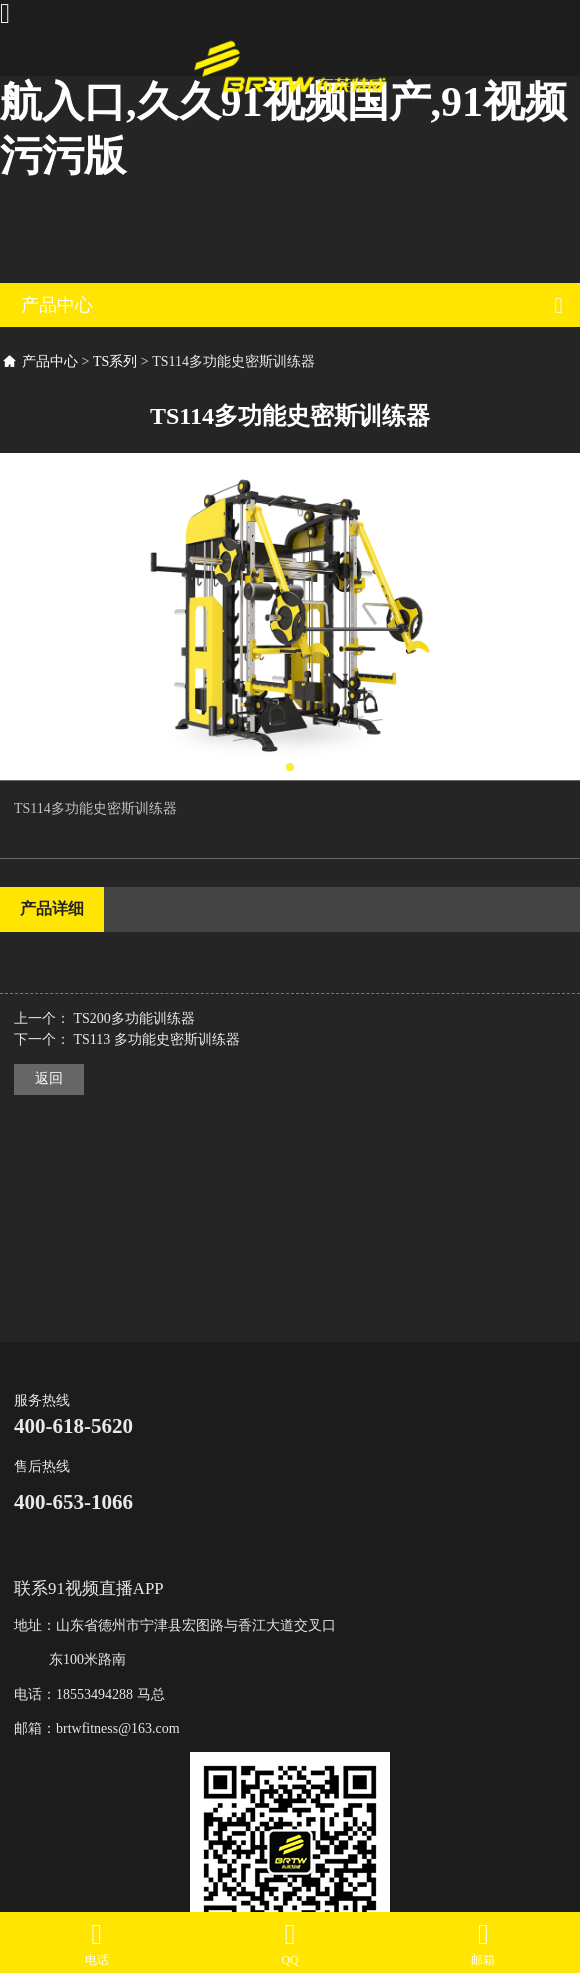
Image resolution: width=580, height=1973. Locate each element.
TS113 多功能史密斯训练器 (157, 1039)
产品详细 (52, 908)
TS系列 (115, 361)
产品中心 (50, 361)
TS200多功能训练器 (134, 1018)
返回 (49, 1078)
